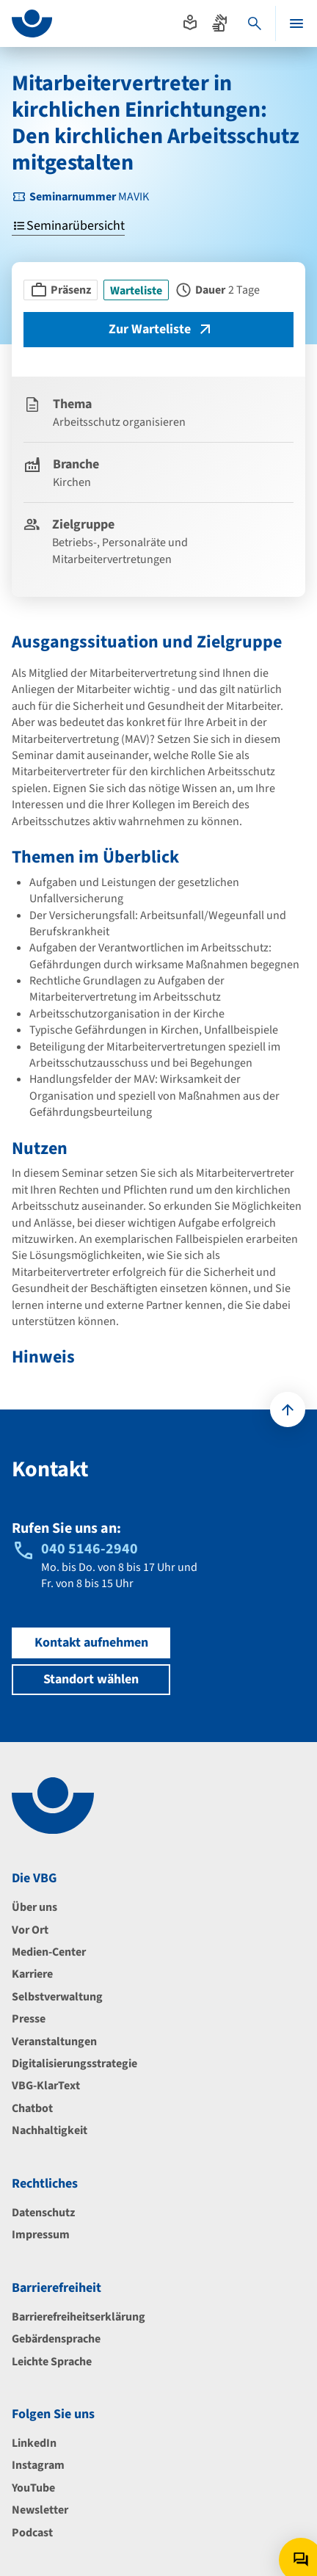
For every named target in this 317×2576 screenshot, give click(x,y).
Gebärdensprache (56, 2339)
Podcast (32, 2533)
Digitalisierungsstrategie (74, 2064)
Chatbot (32, 2108)
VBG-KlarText (46, 2086)
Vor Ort (30, 1930)
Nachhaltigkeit (49, 2130)
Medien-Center (49, 1952)
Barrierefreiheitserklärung (78, 2317)
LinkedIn (34, 2443)
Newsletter (40, 2510)
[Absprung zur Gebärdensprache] (219, 23)
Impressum (41, 2235)
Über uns (34, 1907)
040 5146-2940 (89, 1549)
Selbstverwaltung (57, 1997)
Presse (28, 2019)
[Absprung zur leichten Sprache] (190, 23)
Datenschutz (43, 2213)
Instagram (38, 2465)
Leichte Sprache (52, 2362)
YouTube (33, 2488)
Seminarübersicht (68, 226)
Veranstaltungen (54, 2041)
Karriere (32, 1974)
